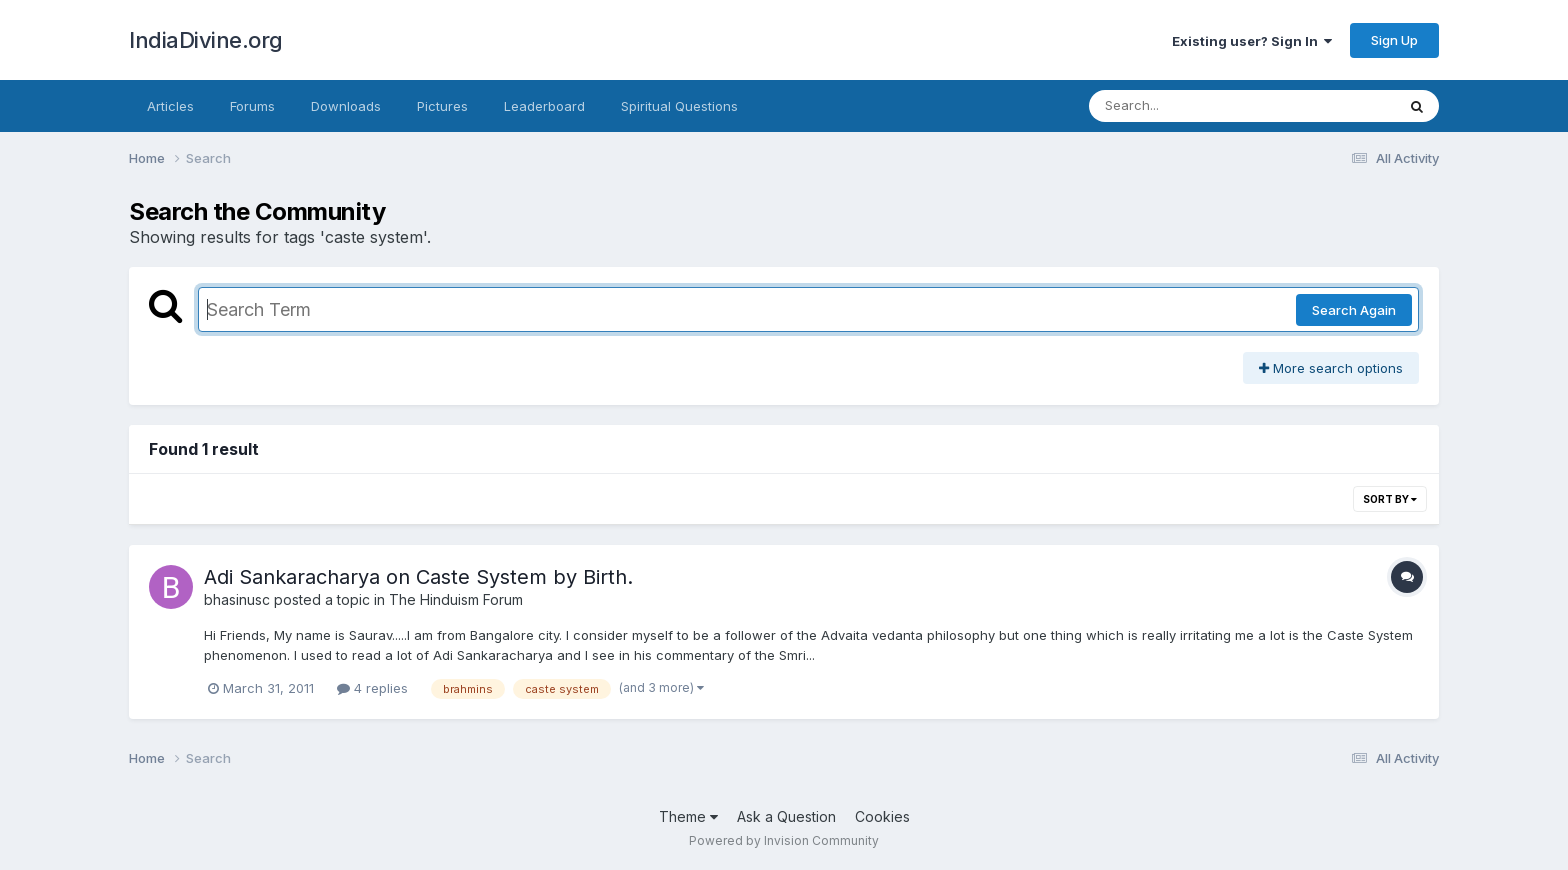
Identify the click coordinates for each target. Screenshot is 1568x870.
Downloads (346, 106)
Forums (252, 106)
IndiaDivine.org (206, 40)
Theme (688, 816)
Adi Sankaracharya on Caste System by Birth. (418, 577)
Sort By (1390, 499)
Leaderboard (544, 106)
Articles (170, 106)
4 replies (372, 688)
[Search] (1187, 106)
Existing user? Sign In (1252, 41)
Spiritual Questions (679, 106)
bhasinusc (237, 599)
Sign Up (1394, 40)
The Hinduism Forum (456, 599)
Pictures (442, 106)
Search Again (1354, 310)
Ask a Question (786, 816)
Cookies (882, 816)
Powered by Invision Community (784, 840)
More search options (1331, 368)
